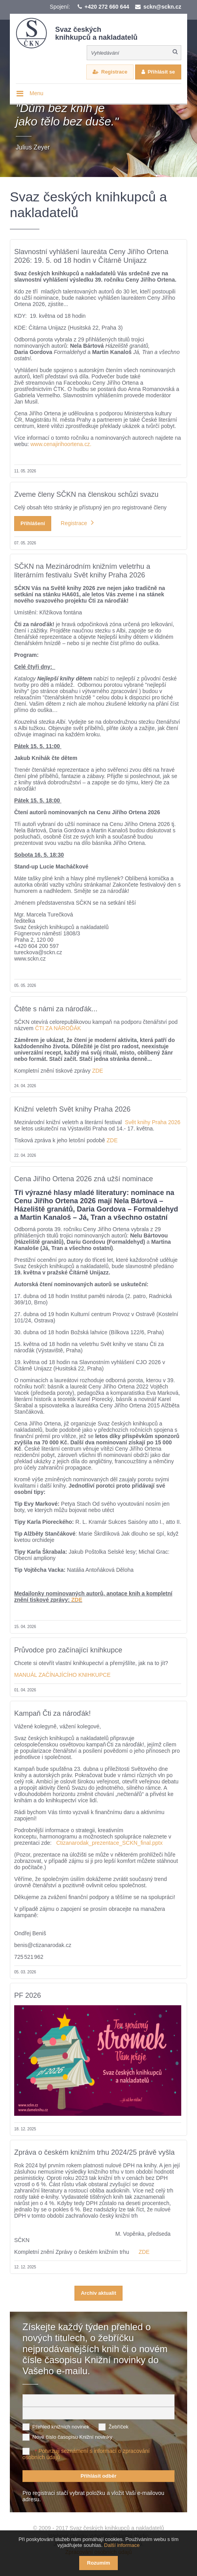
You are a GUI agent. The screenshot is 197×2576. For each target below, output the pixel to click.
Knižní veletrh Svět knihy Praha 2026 (72, 1109)
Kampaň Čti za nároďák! (52, 1713)
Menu (36, 93)
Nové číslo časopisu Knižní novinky (72, 2437)
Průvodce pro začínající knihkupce (68, 1650)
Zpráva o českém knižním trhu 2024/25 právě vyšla (94, 2152)
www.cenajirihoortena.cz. (61, 444)
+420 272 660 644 (107, 7)
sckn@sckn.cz (162, 7)
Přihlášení (32, 523)
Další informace (121, 2545)
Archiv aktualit (98, 2293)
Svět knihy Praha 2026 (152, 1122)
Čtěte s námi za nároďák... (55, 1009)
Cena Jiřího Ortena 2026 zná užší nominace (83, 1179)
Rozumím (98, 2563)
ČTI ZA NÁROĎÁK (58, 1028)
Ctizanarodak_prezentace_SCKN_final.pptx (109, 1843)
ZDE (97, 1071)
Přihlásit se (161, 72)
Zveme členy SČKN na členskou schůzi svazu (86, 494)
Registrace (114, 72)
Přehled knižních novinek (60, 2427)
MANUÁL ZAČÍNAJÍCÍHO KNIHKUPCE (62, 1675)
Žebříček (118, 2427)
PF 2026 (27, 1995)
